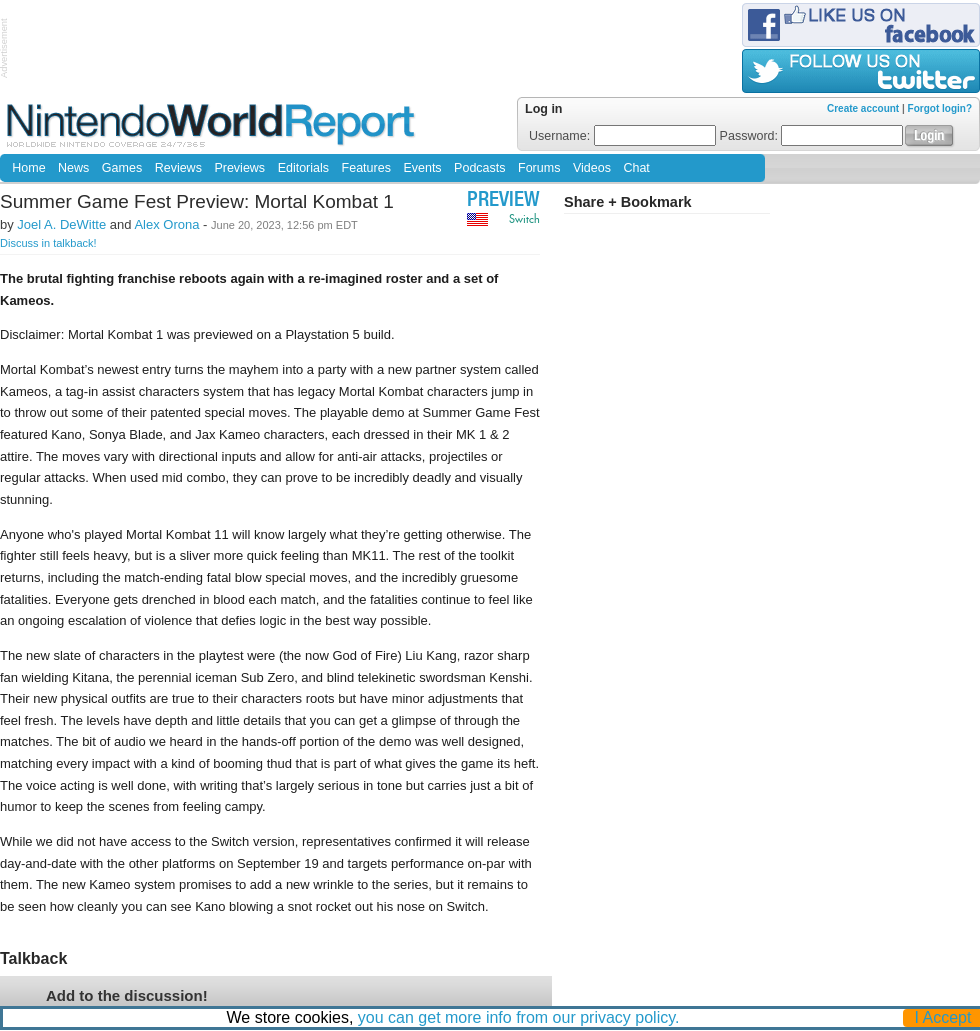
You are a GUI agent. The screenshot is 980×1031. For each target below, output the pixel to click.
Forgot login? (940, 108)
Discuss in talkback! (48, 243)
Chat (636, 168)
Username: (622, 136)
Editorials (303, 168)
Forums (539, 168)
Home (28, 168)
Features (366, 168)
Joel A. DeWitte (61, 224)
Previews (239, 168)
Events (422, 168)
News (73, 168)
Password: (812, 136)
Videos (592, 168)
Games (122, 168)
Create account (863, 108)
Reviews (178, 168)
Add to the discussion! (127, 995)
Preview (503, 201)
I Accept (943, 1017)
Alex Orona (166, 224)
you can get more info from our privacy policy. (519, 1017)
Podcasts (479, 168)
